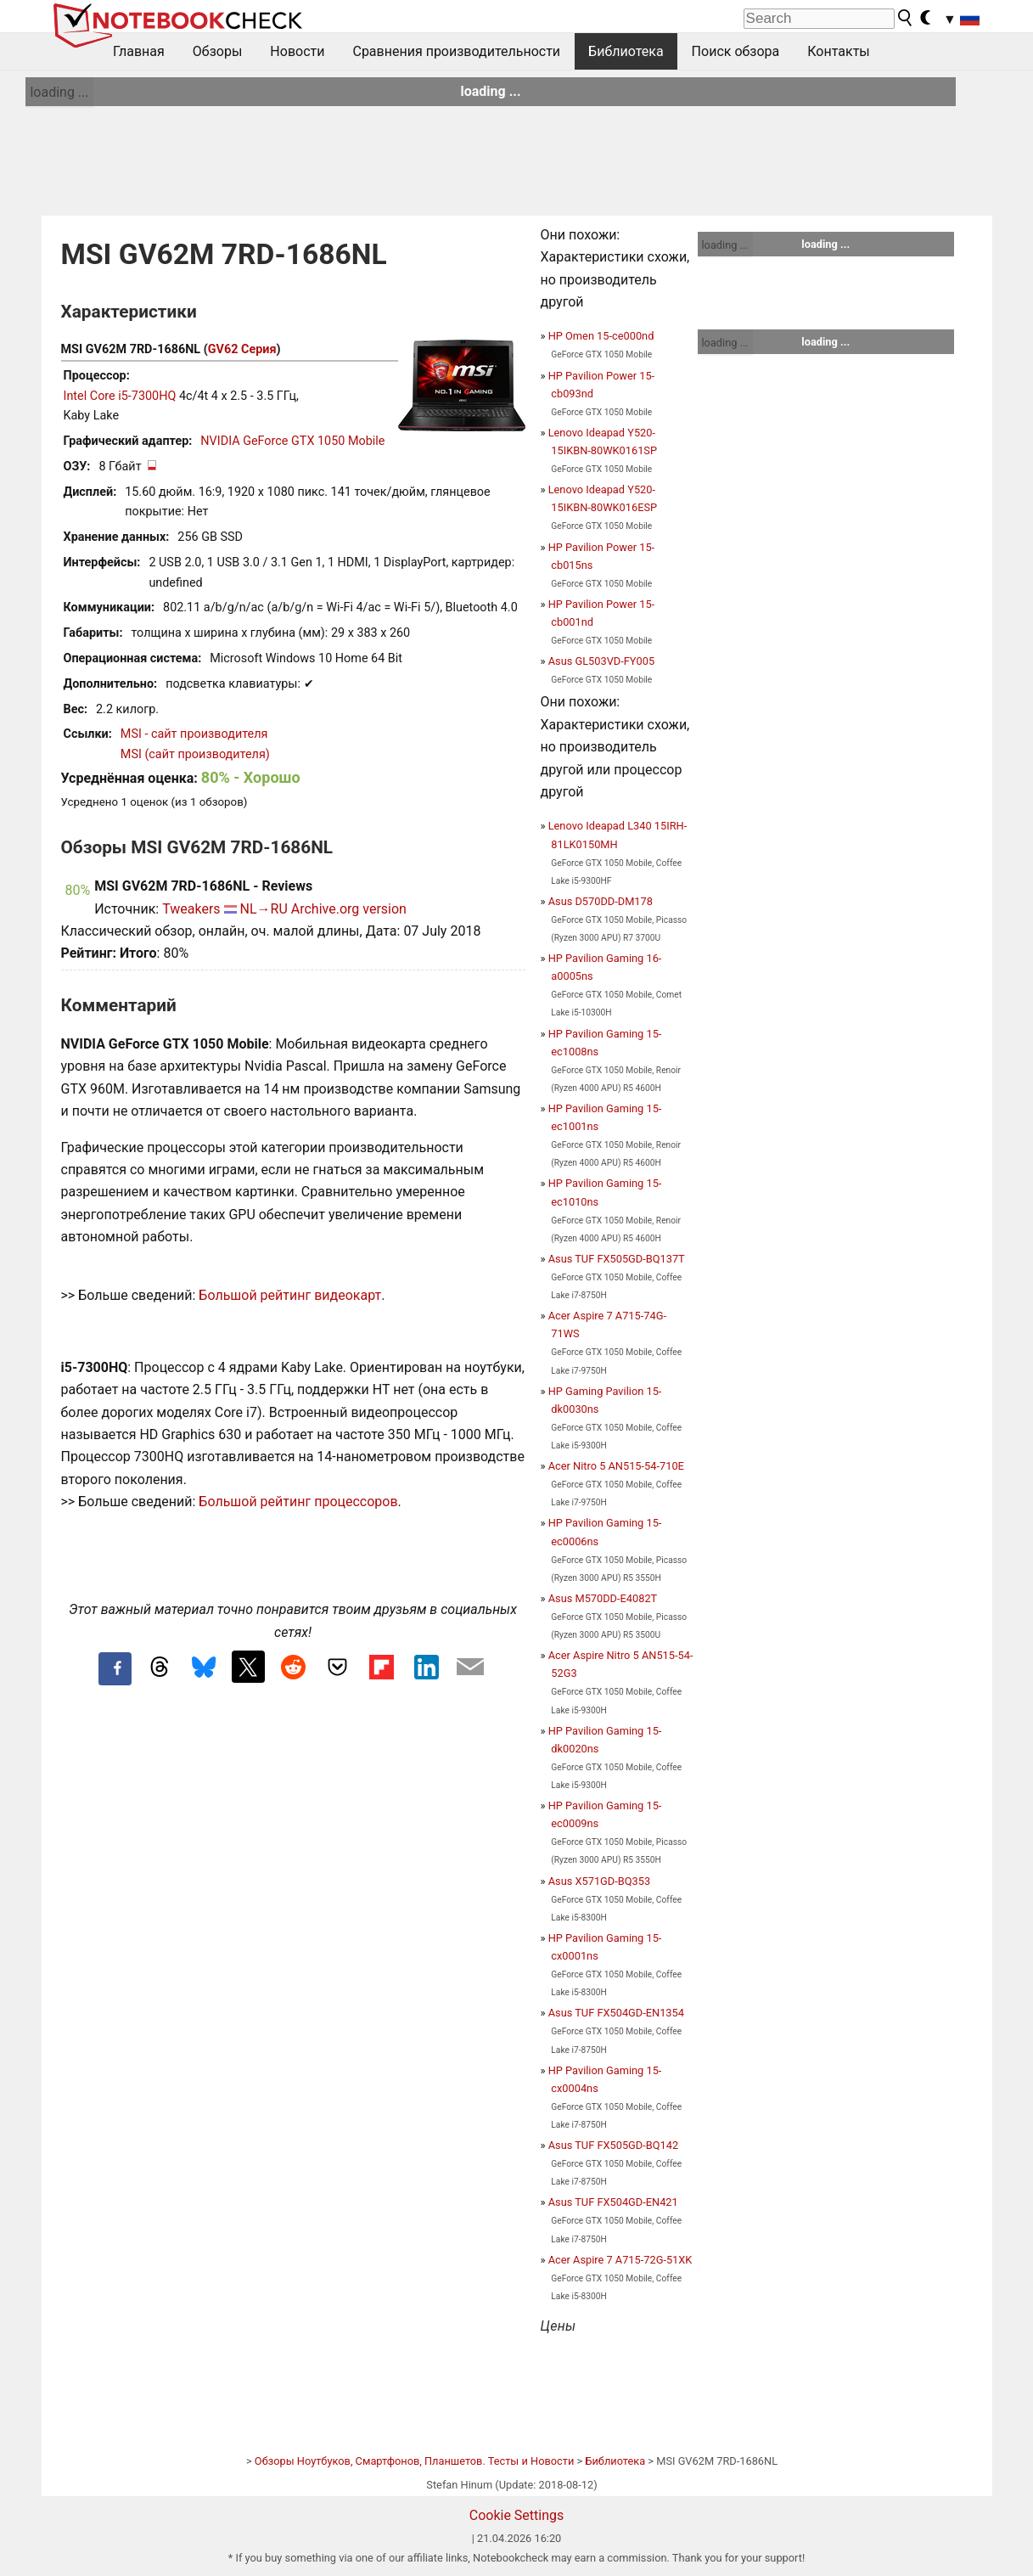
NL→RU (264, 909)
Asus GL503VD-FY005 (601, 661)
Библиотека (626, 51)
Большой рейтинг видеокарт (290, 1295)
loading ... (59, 92)
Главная (139, 51)
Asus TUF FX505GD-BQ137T (616, 1258)
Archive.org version (349, 909)
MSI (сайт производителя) (195, 754)
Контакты (838, 51)
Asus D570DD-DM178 (600, 901)
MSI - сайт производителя (194, 734)
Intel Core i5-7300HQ (120, 396)
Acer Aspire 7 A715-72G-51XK (620, 2259)
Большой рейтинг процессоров (298, 1501)
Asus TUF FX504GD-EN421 (613, 2202)
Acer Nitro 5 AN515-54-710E (616, 1466)
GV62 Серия (242, 349)
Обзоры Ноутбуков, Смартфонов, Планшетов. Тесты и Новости (415, 2461)
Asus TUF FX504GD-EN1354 (616, 2012)
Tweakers (191, 909)
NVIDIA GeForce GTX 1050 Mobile (292, 441)
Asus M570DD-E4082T (603, 1598)
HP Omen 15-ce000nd (601, 335)
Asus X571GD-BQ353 (599, 1881)
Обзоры (218, 51)
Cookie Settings (516, 2515)
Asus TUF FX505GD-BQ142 (613, 2145)
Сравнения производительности (456, 51)
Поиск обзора (736, 51)
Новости (297, 51)
